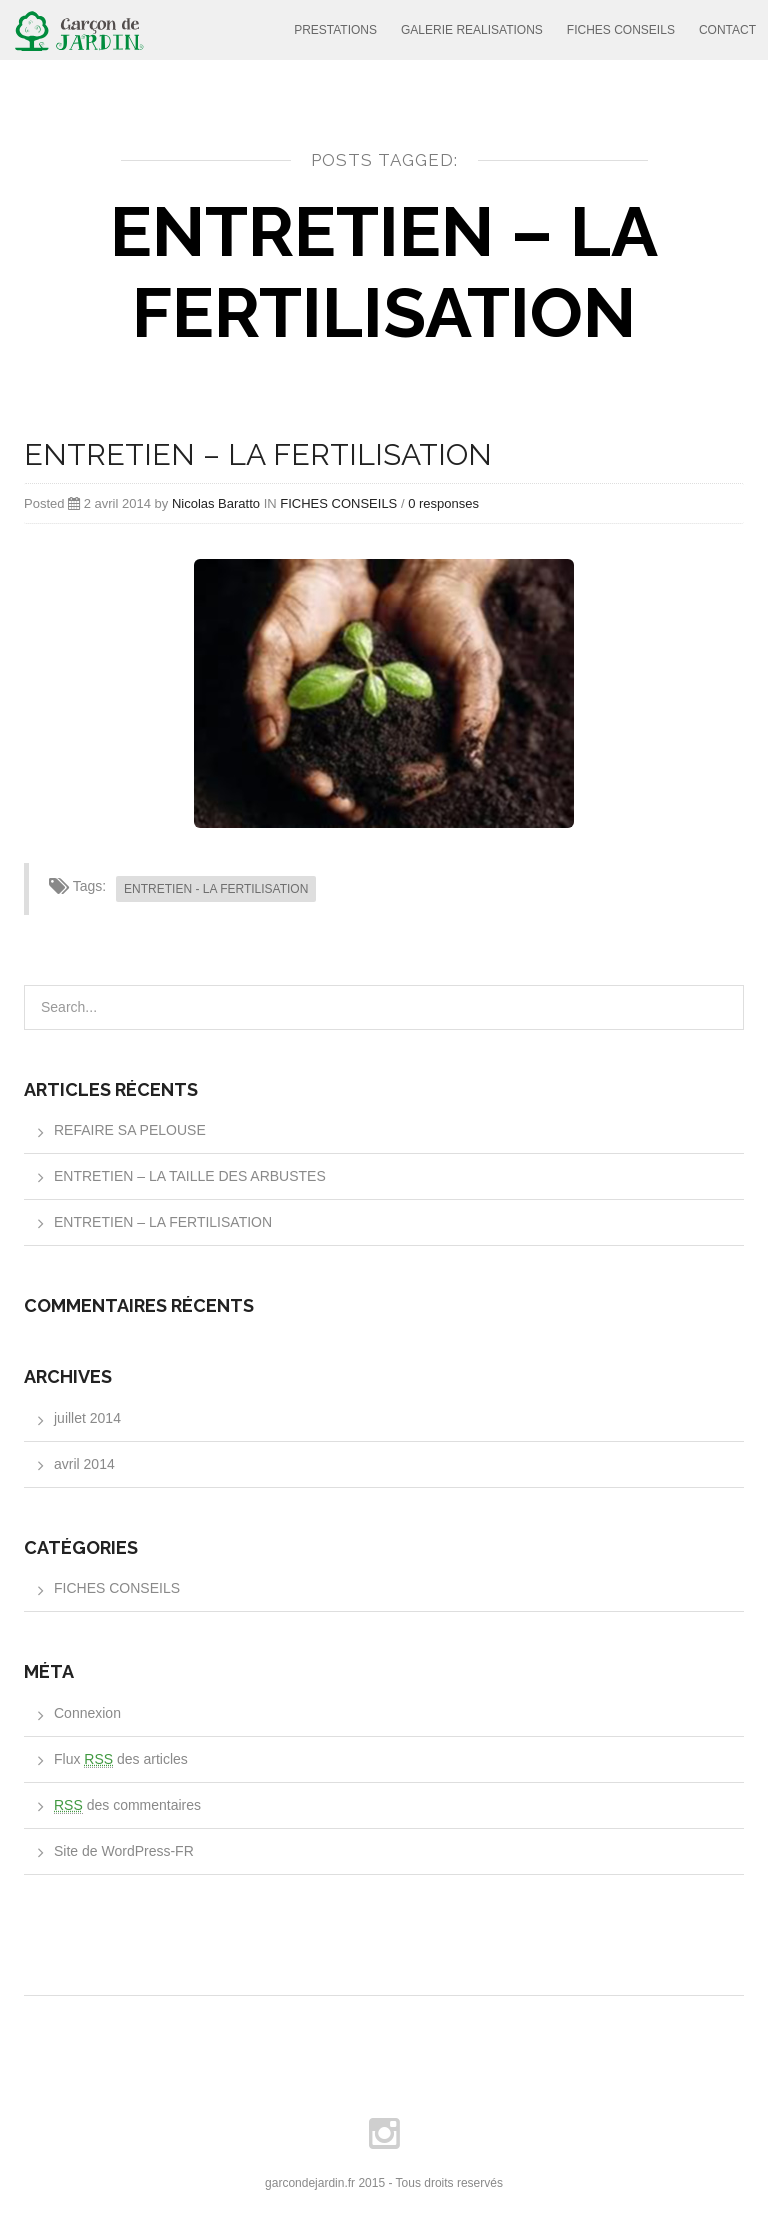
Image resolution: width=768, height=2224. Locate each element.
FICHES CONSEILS (621, 30)
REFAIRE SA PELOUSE (130, 1130)
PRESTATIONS (335, 30)
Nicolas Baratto (216, 503)
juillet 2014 (87, 1418)
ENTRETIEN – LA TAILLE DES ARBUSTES (190, 1176)
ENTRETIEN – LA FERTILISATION (258, 454)
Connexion (87, 1713)
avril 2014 (84, 1464)
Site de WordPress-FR (124, 1851)
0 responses (443, 503)
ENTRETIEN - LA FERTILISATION (216, 889)
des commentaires (127, 1805)
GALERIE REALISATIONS (472, 30)
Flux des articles (121, 1759)
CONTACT (727, 30)
